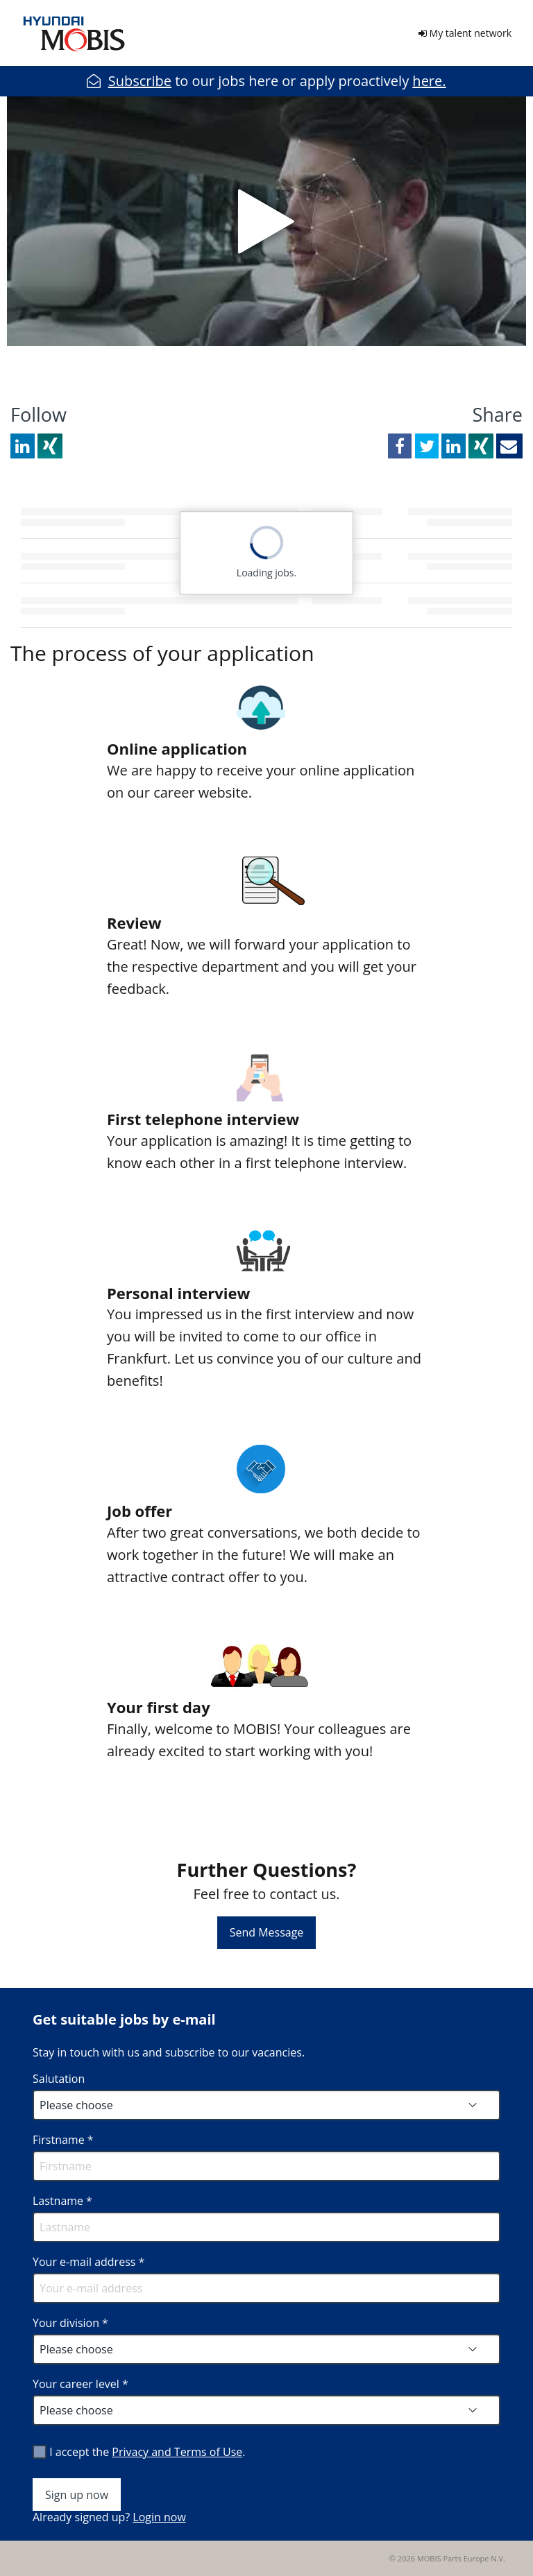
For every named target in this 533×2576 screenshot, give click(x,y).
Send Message (267, 1932)
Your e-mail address (88, 2262)
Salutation (59, 2078)
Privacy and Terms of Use (177, 2451)
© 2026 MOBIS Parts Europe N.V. (447, 2558)
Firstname (63, 2140)
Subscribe (139, 80)
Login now (159, 2517)
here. (429, 80)
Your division (70, 2323)
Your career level (80, 2384)
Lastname (62, 2201)
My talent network (464, 33)
